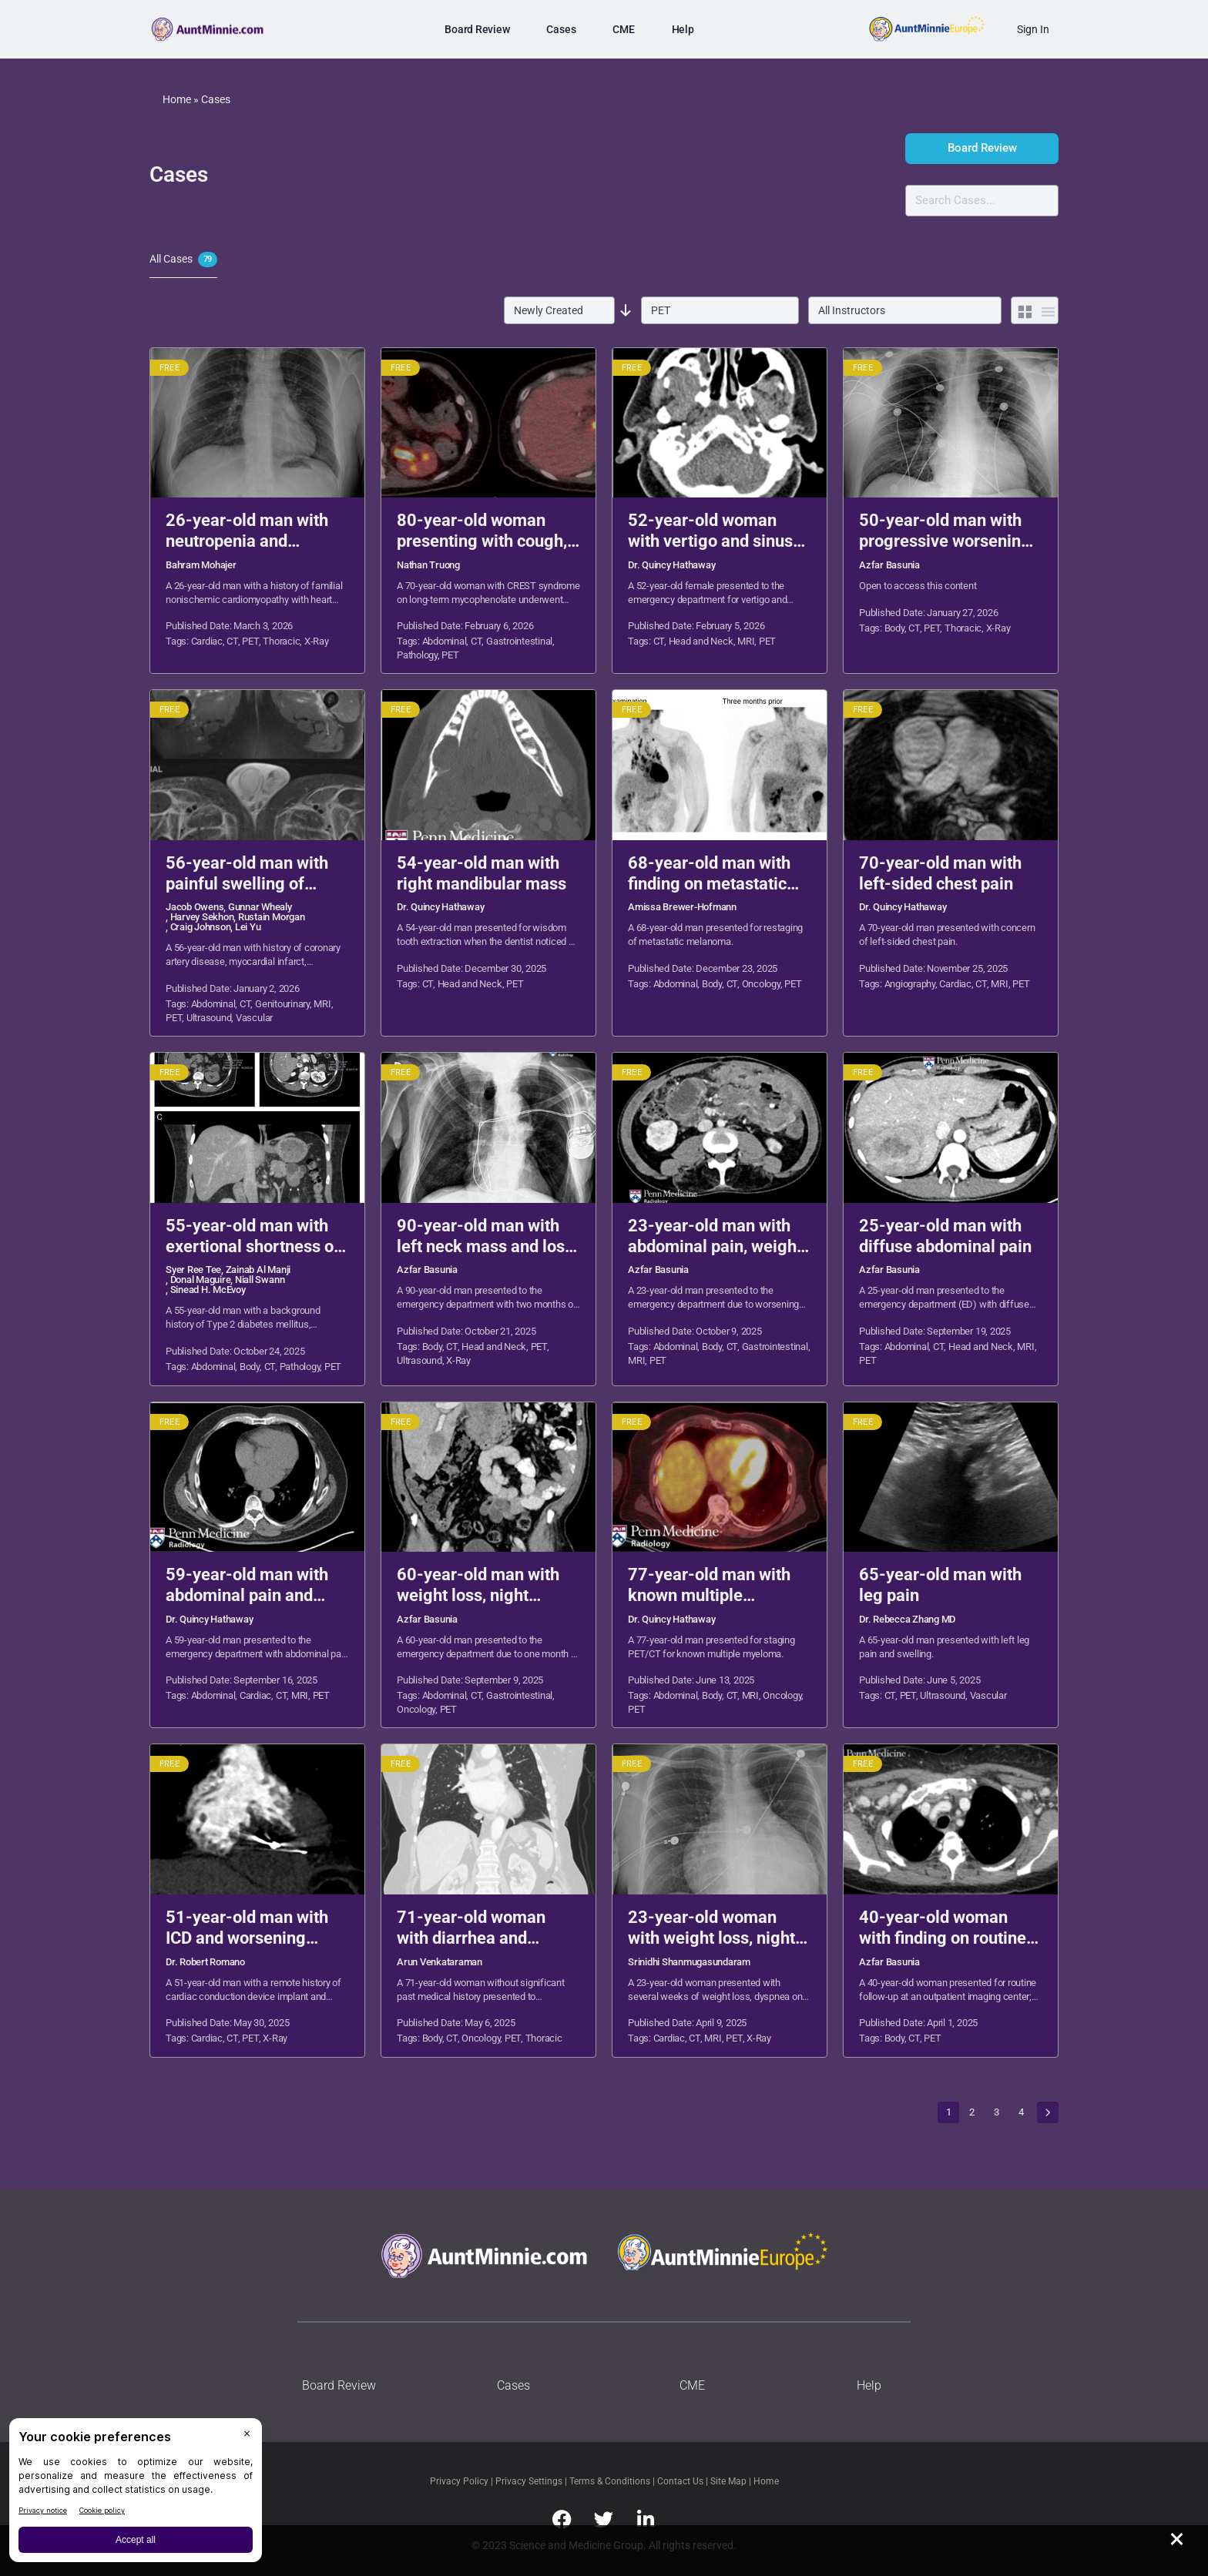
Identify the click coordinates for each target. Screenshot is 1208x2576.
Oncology (761, 984)
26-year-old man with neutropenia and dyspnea (247, 531)
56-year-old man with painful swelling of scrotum (247, 874)
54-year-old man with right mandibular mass (481, 873)
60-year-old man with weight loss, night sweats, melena (478, 1585)
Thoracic (281, 641)
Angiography (909, 984)
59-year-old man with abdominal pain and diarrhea (247, 1585)
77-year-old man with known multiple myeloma (709, 1585)
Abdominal (444, 641)
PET (250, 641)
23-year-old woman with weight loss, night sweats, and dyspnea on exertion (717, 1928)
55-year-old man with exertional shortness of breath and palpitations (253, 1237)
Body (894, 628)
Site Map (729, 2481)
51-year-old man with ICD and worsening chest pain (247, 1928)
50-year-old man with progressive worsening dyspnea (945, 531)
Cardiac (207, 641)
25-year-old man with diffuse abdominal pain (945, 1236)
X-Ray (316, 641)
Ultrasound (209, 1017)
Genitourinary (282, 1004)
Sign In (1033, 29)
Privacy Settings (528, 2481)
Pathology (417, 655)
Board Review (982, 148)
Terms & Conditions (611, 2481)
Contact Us (681, 2481)
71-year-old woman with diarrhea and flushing (471, 1928)
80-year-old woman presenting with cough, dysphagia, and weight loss (482, 531)
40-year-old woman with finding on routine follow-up (942, 1928)
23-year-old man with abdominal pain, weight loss (715, 1237)
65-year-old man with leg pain (940, 1585)
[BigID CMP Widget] (135, 2494)
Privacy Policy (460, 2481)
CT (232, 641)
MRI (745, 641)
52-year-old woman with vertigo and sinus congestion (710, 531)
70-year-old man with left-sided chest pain (940, 873)
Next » (1048, 2112)
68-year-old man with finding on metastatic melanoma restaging (709, 874)
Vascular (254, 1017)
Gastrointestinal (519, 641)
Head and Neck (701, 641)
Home (177, 99)
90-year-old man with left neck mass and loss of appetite (485, 1237)
